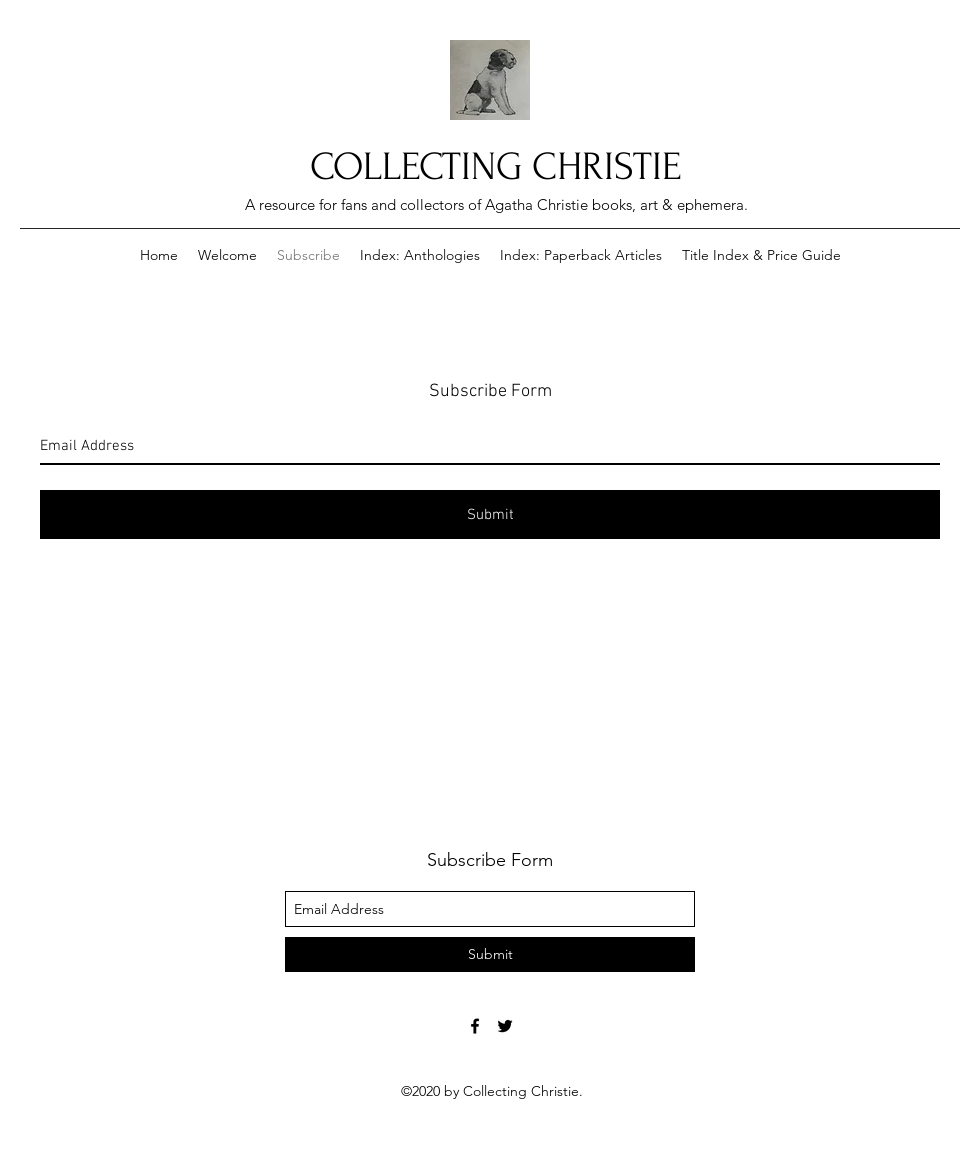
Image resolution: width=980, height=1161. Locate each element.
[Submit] (490, 514)
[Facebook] (475, 1026)
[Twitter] (505, 1026)
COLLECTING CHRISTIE (495, 167)
